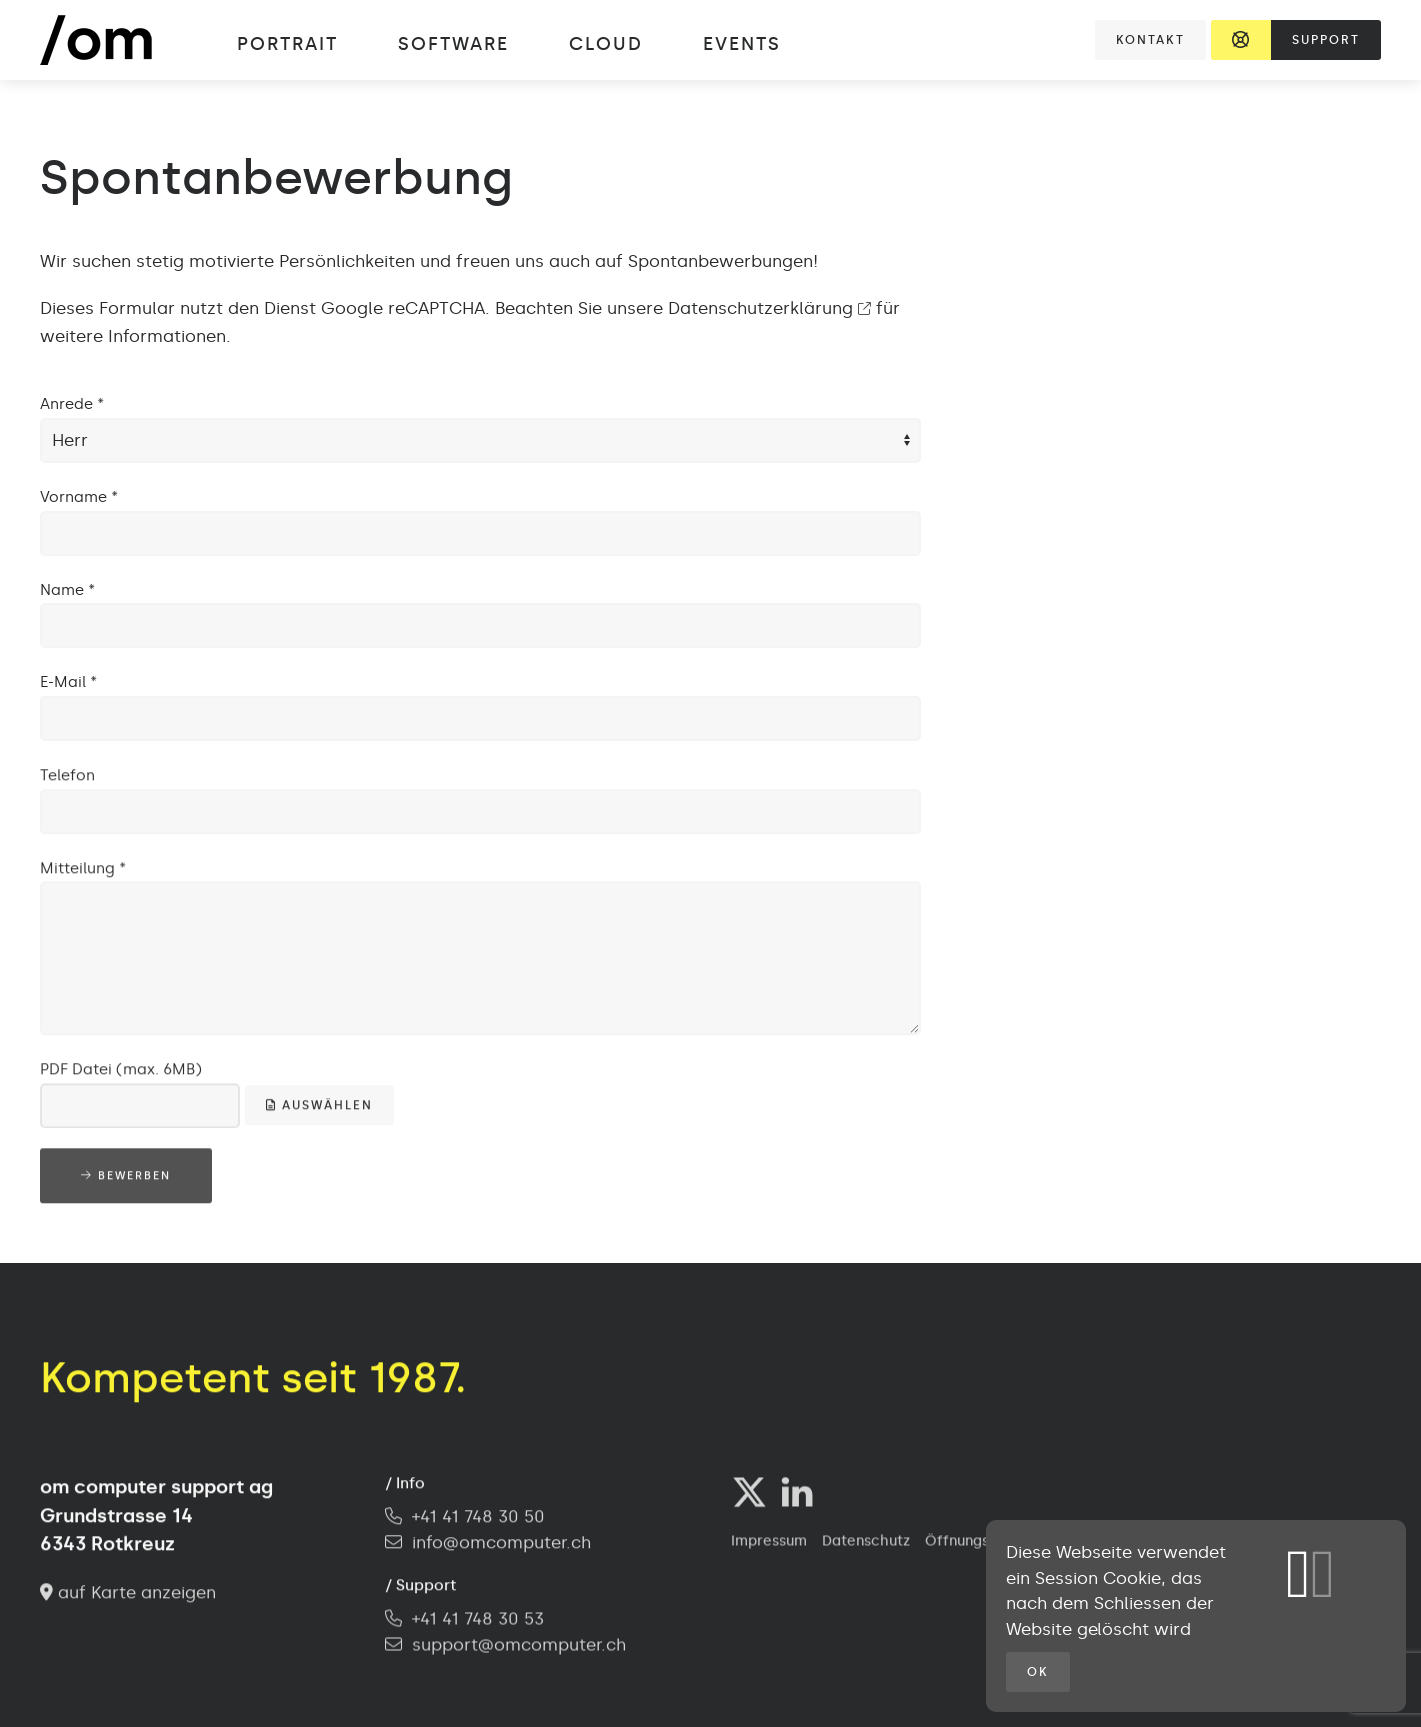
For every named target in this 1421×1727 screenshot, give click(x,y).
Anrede (72, 404)
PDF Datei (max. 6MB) (121, 1071)
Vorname (79, 497)
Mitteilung (83, 870)
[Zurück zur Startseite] (116, 40)
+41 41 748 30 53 (464, 1621)
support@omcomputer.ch (519, 1646)
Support (1326, 40)
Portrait (287, 44)
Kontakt (1150, 40)
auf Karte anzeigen (128, 1594)
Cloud (606, 44)
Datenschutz (866, 1543)
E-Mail (68, 682)
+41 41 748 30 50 (465, 1519)
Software (453, 44)
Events (742, 44)
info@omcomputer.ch (501, 1544)
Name (67, 590)
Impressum (769, 1543)
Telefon (67, 777)
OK (1038, 1672)
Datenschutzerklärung (769, 308)
